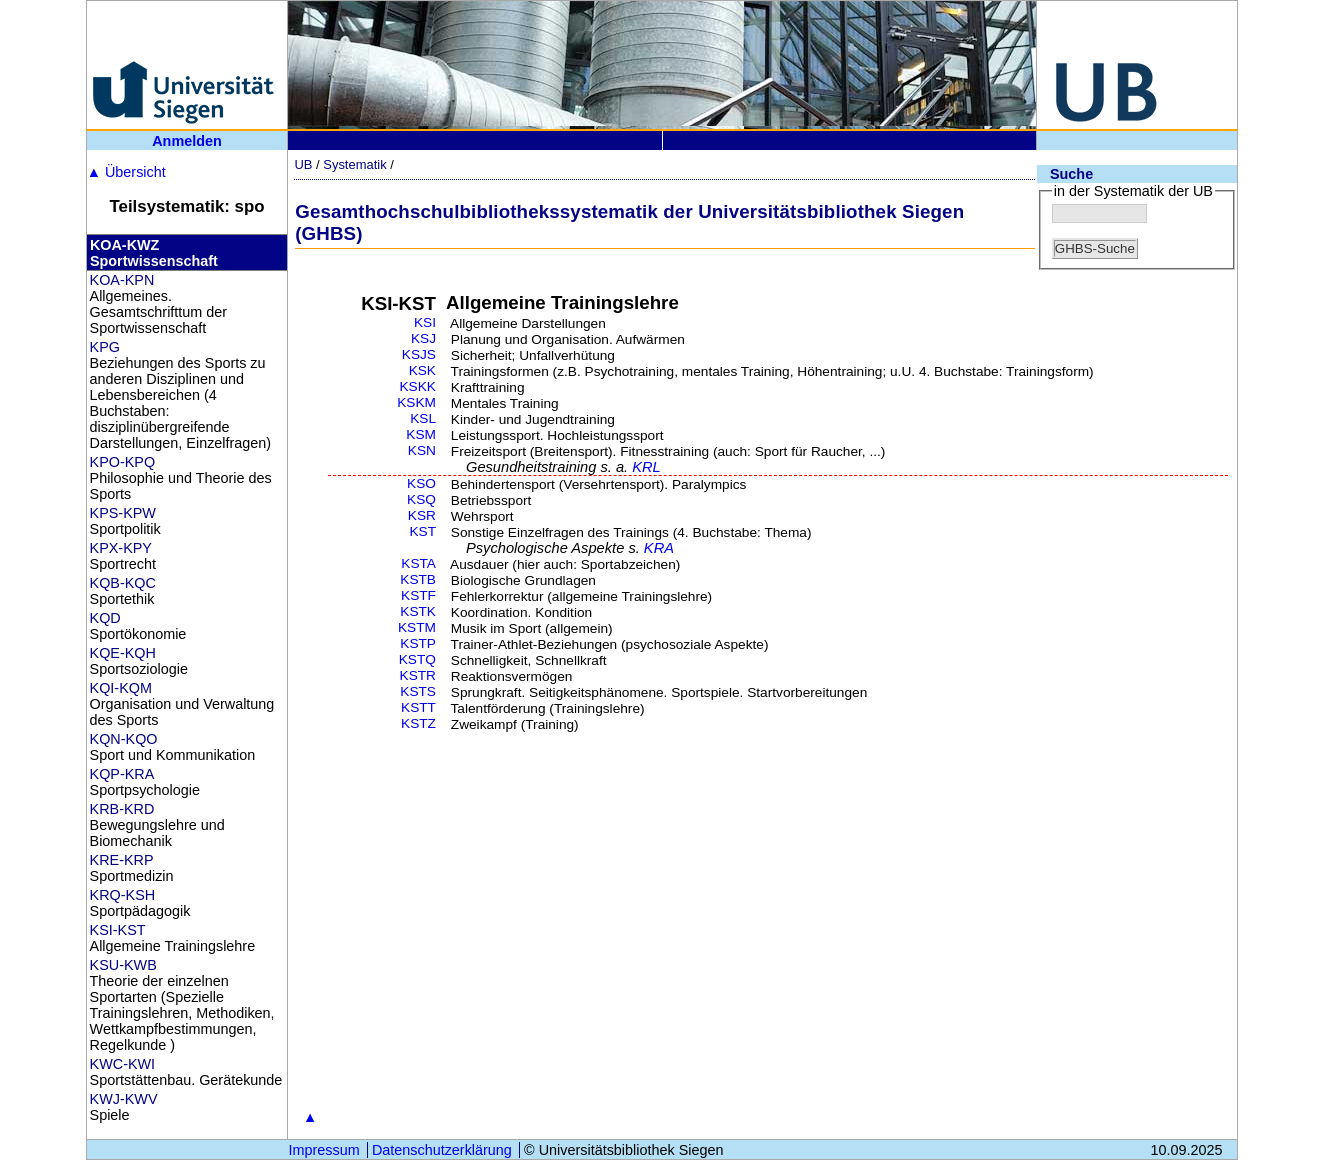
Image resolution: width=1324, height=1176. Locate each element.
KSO (421, 483)
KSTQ (417, 659)
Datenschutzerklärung (442, 1150)
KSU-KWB (123, 965)
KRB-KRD (122, 809)
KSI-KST (118, 930)
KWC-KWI (123, 1064)
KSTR (418, 675)
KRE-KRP (122, 860)
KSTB (418, 579)
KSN (422, 450)
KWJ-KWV (124, 1099)
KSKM (416, 402)
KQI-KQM (121, 688)
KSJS (419, 354)
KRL (646, 467)
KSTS (418, 691)
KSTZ (418, 723)
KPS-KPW (123, 513)
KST (422, 531)
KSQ (421, 499)
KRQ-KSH (123, 895)
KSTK (418, 611)
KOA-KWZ (125, 245)
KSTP (418, 643)
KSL (423, 418)
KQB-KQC (123, 583)
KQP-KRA (122, 774)
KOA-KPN (122, 280)
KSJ (423, 338)
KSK (422, 370)
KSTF (418, 595)
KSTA (418, 563)
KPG (105, 347)
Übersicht (126, 172)
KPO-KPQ (123, 462)
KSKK (418, 386)
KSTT (418, 707)
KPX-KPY (121, 548)
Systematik (354, 164)
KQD (105, 618)
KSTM (417, 627)
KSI (425, 322)
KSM (421, 434)
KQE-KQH (123, 653)
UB (303, 164)
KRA (659, 548)
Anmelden (187, 141)
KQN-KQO (124, 739)
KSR (422, 515)
